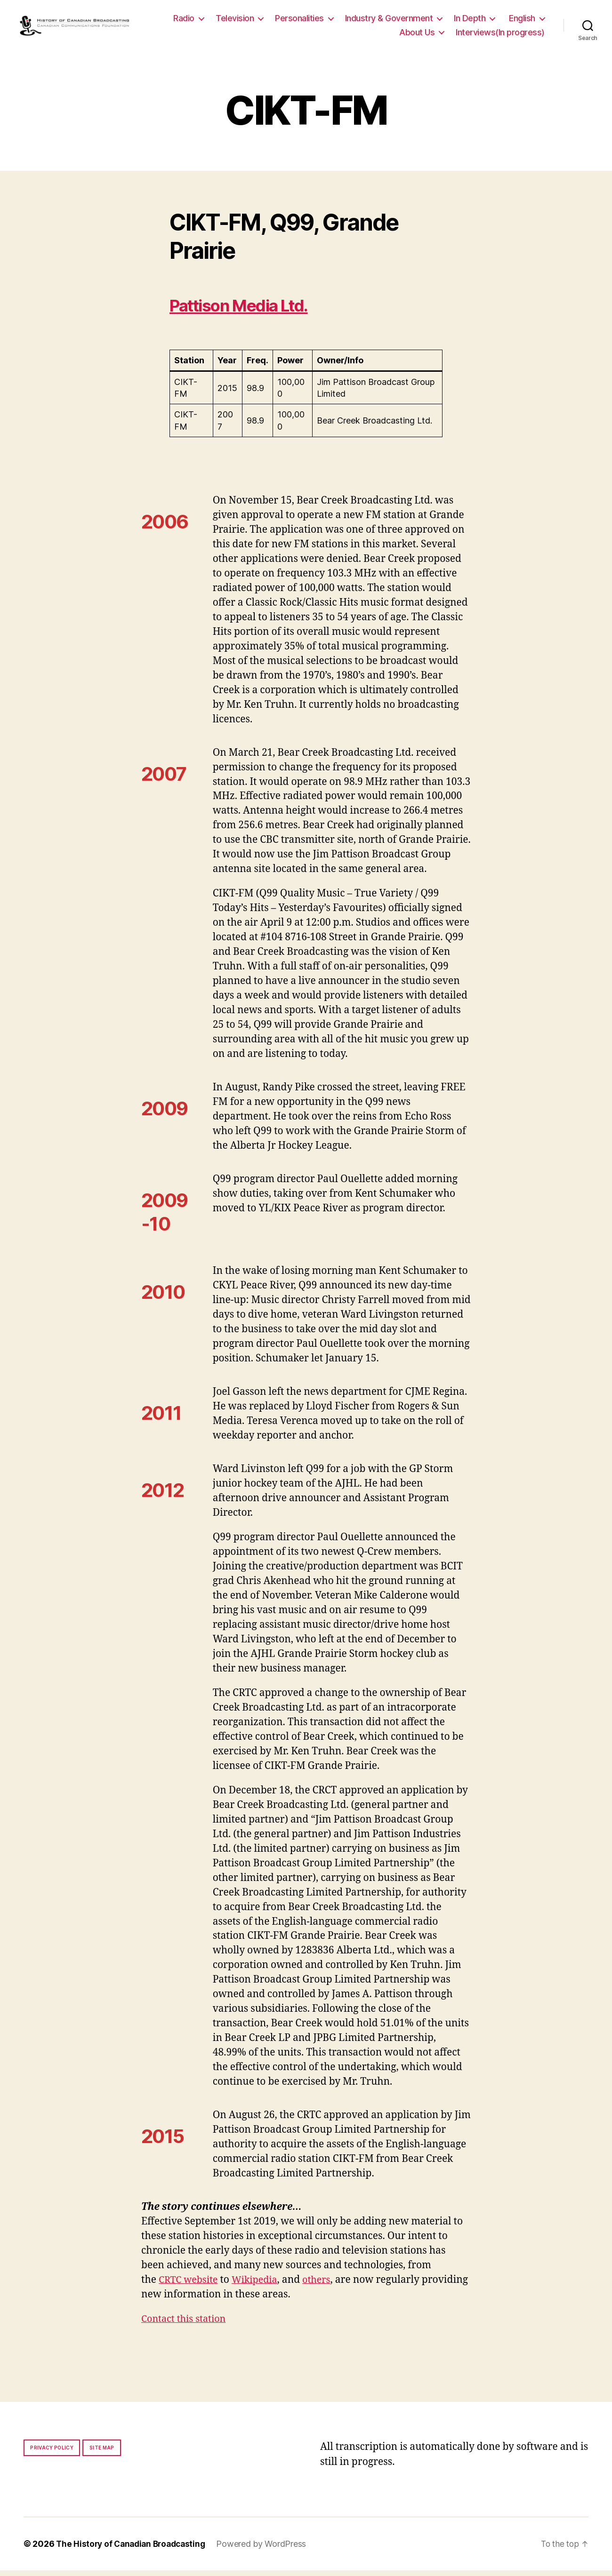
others (324, 2285)
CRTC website (190, 2285)
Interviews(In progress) (500, 35)
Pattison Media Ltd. (251, 310)
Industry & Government (439, 21)
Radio (233, 21)
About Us (417, 35)
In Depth (519, 21)
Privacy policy (51, 2453)
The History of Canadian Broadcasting (134, 2549)
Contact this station (186, 2324)
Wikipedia (259, 2285)
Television (285, 21)
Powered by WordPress (268, 2549)
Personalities (349, 21)
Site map (101, 2453)
